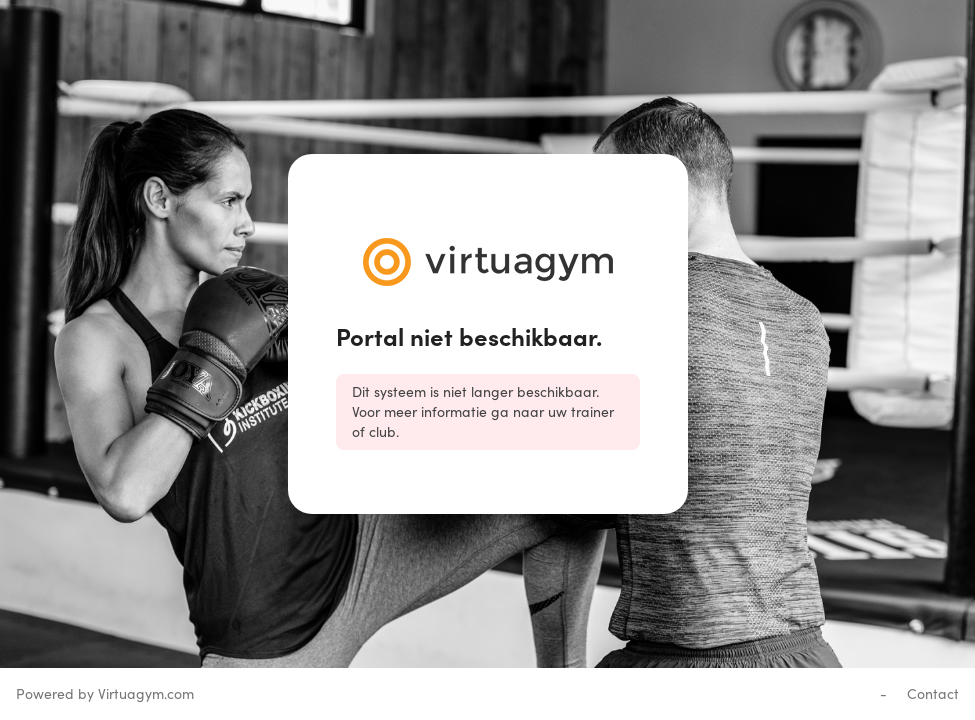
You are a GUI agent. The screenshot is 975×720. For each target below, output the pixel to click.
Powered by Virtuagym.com (105, 693)
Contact (933, 693)
